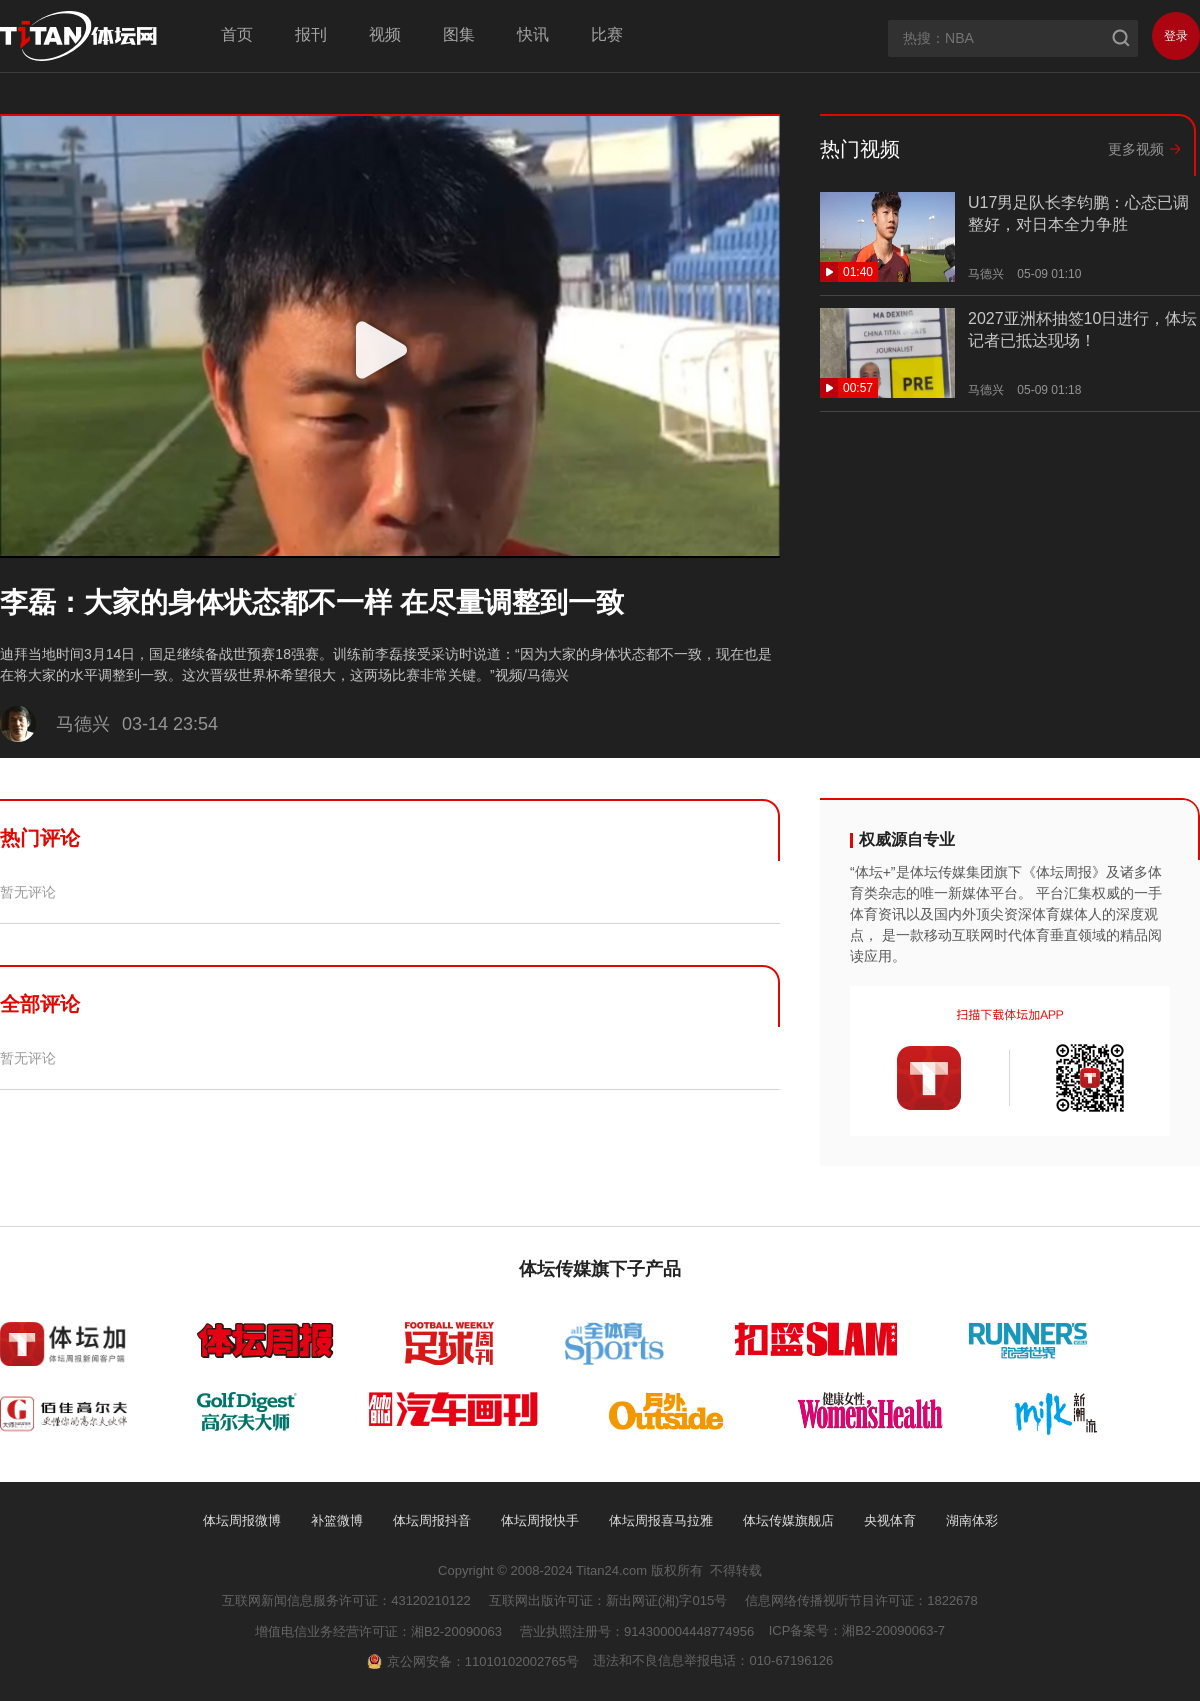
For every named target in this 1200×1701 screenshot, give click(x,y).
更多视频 (1136, 149)
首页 (237, 34)
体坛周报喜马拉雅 (661, 1520)
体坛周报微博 (242, 1520)
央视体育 (890, 1520)
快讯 (533, 34)
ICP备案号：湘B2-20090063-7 (857, 1630)
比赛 (607, 34)
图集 (459, 34)
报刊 (311, 34)
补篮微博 (337, 1520)
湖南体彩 (972, 1520)
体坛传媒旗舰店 (788, 1520)
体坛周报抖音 (432, 1520)
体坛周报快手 (540, 1520)
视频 (385, 34)
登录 (1176, 36)
